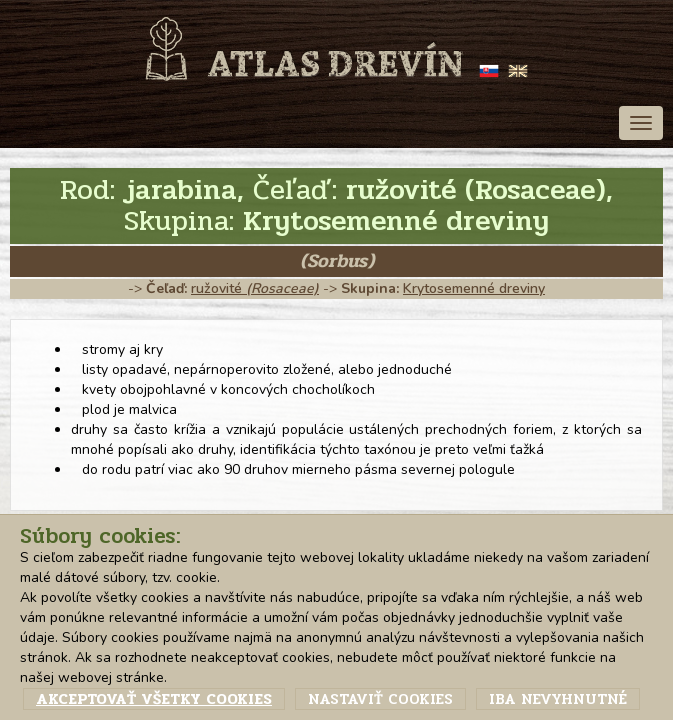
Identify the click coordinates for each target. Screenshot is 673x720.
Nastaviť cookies (380, 699)
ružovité (255, 288)
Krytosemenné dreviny (474, 288)
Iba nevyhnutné (558, 699)
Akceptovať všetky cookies (154, 699)
